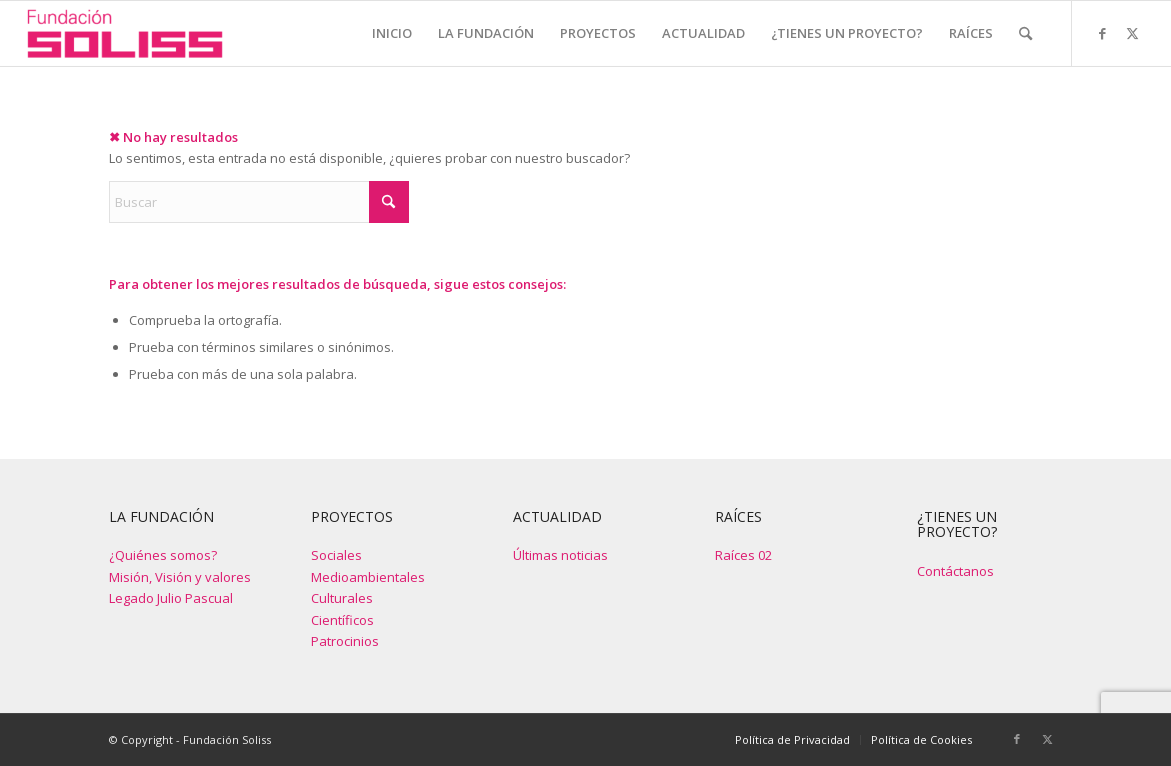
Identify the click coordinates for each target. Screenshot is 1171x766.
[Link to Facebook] (1103, 33)
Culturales (342, 598)
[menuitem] (392, 33)
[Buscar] (1025, 33)
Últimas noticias (560, 555)
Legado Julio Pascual (171, 598)
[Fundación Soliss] (124, 33)
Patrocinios (345, 641)
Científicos (342, 620)
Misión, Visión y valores (180, 577)
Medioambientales (368, 577)
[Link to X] (1133, 33)
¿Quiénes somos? (163, 555)
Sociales (336, 555)
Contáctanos (955, 571)
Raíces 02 (743, 555)
